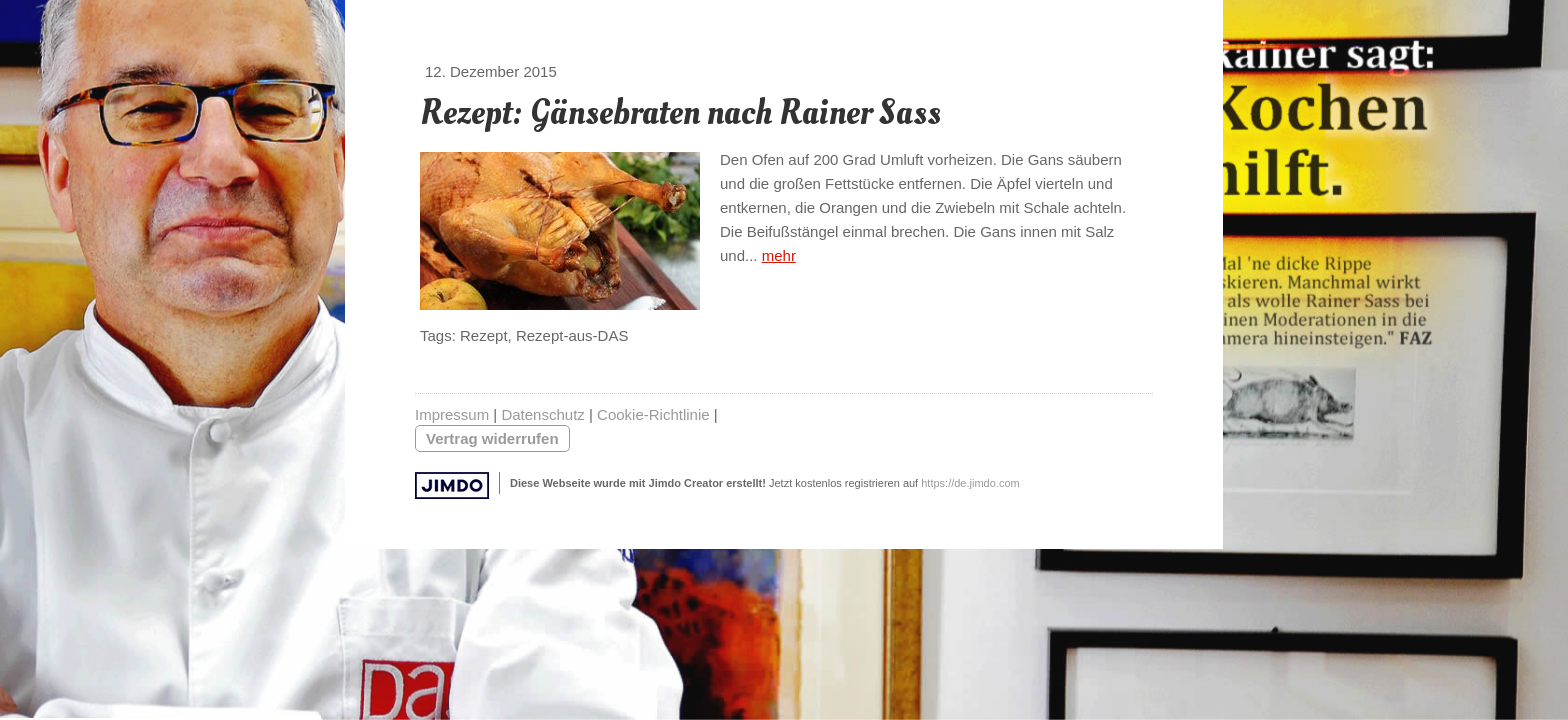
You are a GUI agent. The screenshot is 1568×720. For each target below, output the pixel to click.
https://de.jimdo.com (970, 483)
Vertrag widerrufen (492, 438)
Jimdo (452, 485)
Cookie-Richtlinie (653, 414)
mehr (779, 255)
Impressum (452, 414)
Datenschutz (542, 414)
